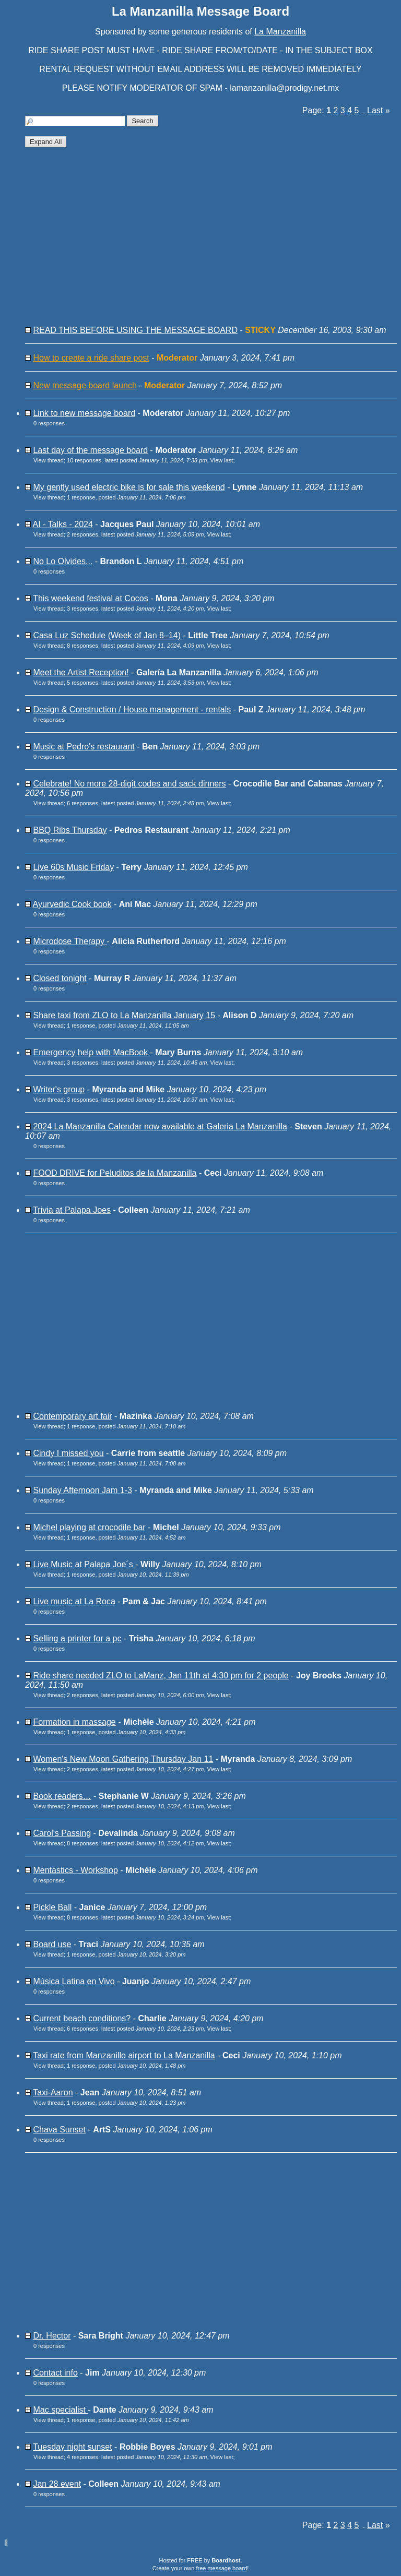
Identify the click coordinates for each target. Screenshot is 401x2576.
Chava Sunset (59, 2129)
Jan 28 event (57, 2483)
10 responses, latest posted (137, 460)
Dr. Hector (51, 2335)
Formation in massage (74, 1722)
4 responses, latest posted (137, 2457)
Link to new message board (84, 413)
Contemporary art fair (72, 1416)
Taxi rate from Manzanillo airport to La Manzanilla (124, 2055)
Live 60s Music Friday (73, 867)
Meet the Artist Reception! (80, 672)
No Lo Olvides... (62, 561)
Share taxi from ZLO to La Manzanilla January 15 (124, 1015)
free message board (221, 2568)
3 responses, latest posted (135, 608)
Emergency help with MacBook (91, 1052)
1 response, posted (126, 497)
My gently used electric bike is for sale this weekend (129, 487)
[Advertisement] (211, 241)
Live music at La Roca (74, 1601)
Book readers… (62, 1796)
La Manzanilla (280, 31)
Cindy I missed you (68, 1453)
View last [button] (221, 460)
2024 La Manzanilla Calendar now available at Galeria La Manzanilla (160, 1126)
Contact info (55, 2372)
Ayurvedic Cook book (72, 904)
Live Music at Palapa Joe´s (84, 1564)
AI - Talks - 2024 (63, 524)
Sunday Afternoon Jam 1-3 (82, 1490)
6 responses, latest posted (135, 803)
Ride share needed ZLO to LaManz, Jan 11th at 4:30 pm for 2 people (160, 1675)
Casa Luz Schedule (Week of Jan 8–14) (107, 635)
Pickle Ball (52, 1907)
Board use (52, 1944)
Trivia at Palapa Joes (72, 1210)
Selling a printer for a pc (77, 1638)
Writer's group (59, 1089)
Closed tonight (59, 978)
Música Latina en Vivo (73, 1981)
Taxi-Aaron (53, 2092)
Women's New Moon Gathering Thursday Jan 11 (123, 1759)
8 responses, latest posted (135, 645)
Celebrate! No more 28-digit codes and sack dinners (129, 783)
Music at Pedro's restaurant (83, 746)
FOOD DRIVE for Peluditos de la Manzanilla (114, 1172)
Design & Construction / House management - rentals (132, 709)
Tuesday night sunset (72, 2446)
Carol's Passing (62, 1833)
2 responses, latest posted (135, 534)
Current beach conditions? (82, 2018)
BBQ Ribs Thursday (70, 830)
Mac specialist (60, 2409)
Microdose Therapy (70, 941)
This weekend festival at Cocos (90, 598)
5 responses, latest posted (135, 682)
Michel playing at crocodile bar (89, 1527)
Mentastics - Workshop (75, 1870)
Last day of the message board (90, 450)
